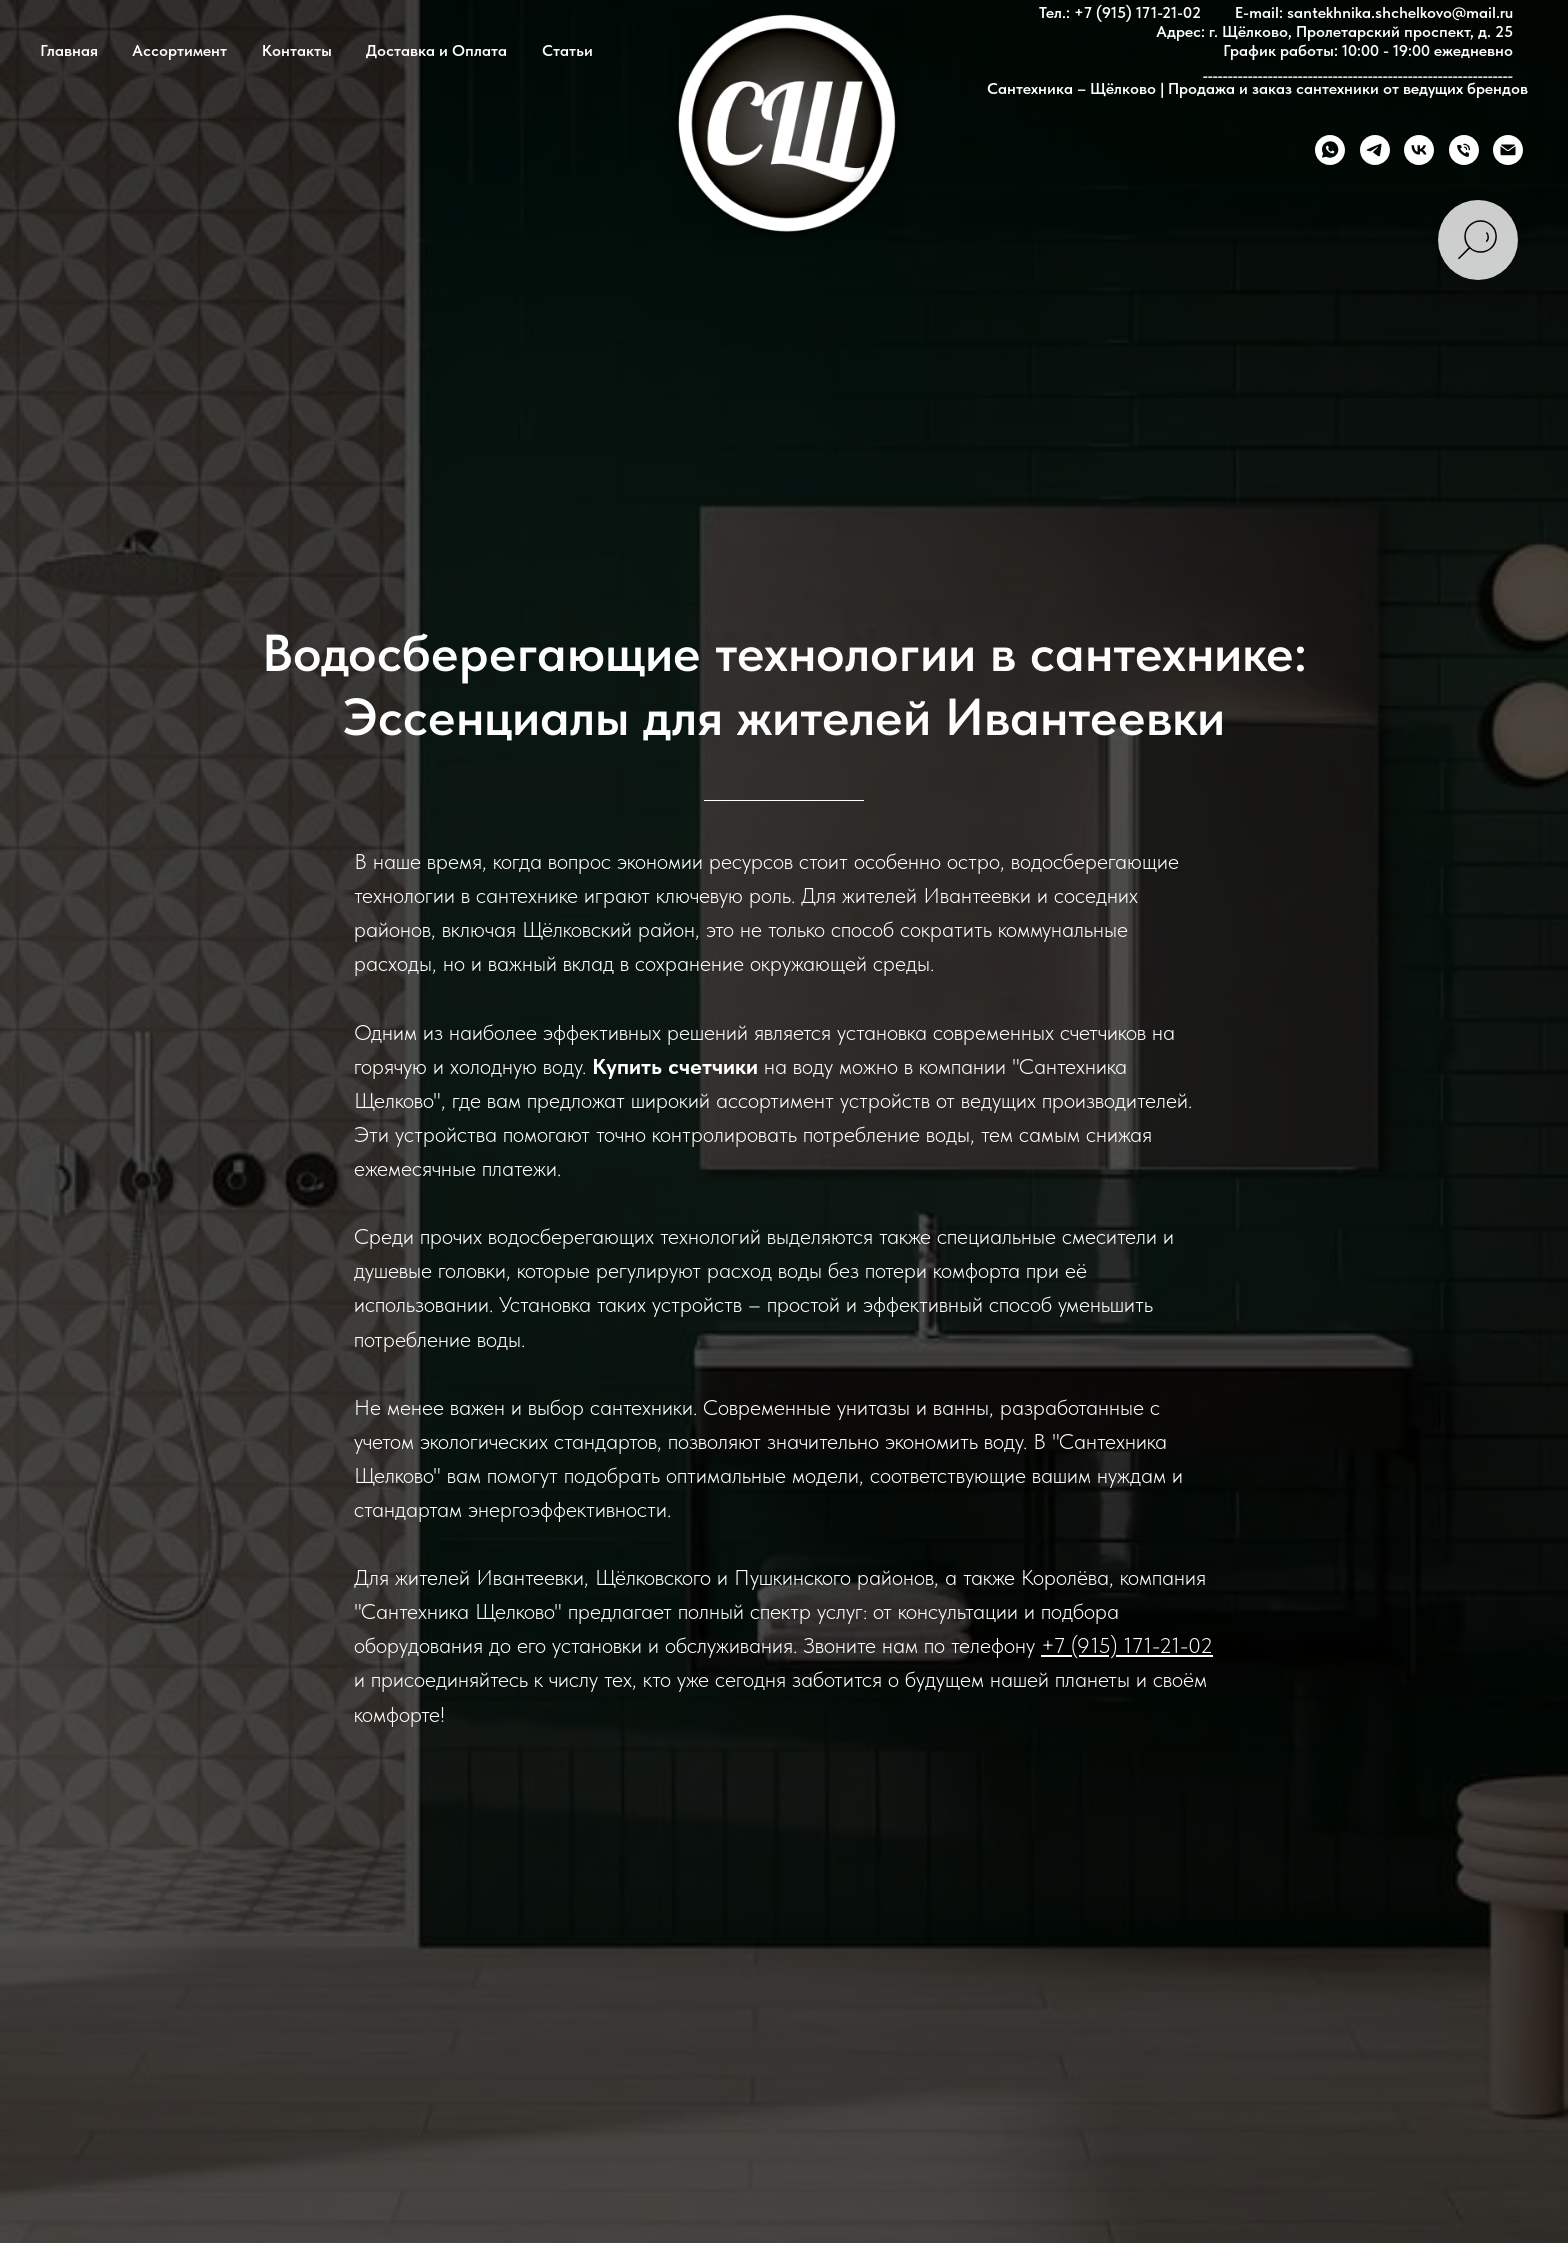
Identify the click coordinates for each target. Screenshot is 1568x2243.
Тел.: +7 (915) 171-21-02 (1120, 12)
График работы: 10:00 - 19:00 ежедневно (1368, 50)
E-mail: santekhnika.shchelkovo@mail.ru (1374, 12)
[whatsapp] (1330, 150)
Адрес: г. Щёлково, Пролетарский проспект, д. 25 (1334, 31)
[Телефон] (1464, 150)
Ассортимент (179, 50)
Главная (69, 50)
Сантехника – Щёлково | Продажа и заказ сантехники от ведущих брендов (1257, 88)
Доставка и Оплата (436, 50)
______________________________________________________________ (1358, 69)
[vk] (1419, 150)
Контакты (297, 50)
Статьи (567, 50)
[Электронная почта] (1508, 150)
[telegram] (1375, 150)
